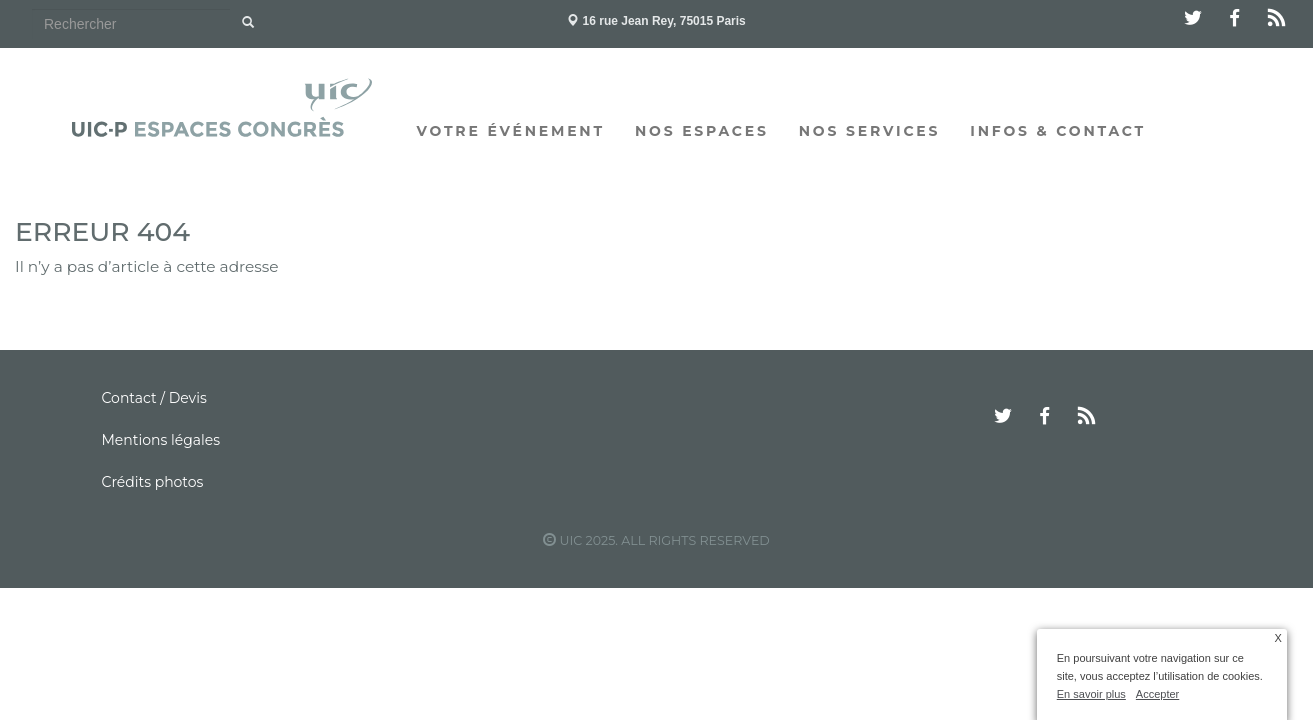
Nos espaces (702, 131)
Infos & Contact (1058, 131)
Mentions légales (161, 440)
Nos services (870, 131)
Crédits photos (153, 482)
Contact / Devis (154, 398)
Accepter (1157, 694)
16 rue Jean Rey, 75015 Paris (656, 21)
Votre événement (511, 131)
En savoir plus (1091, 694)
